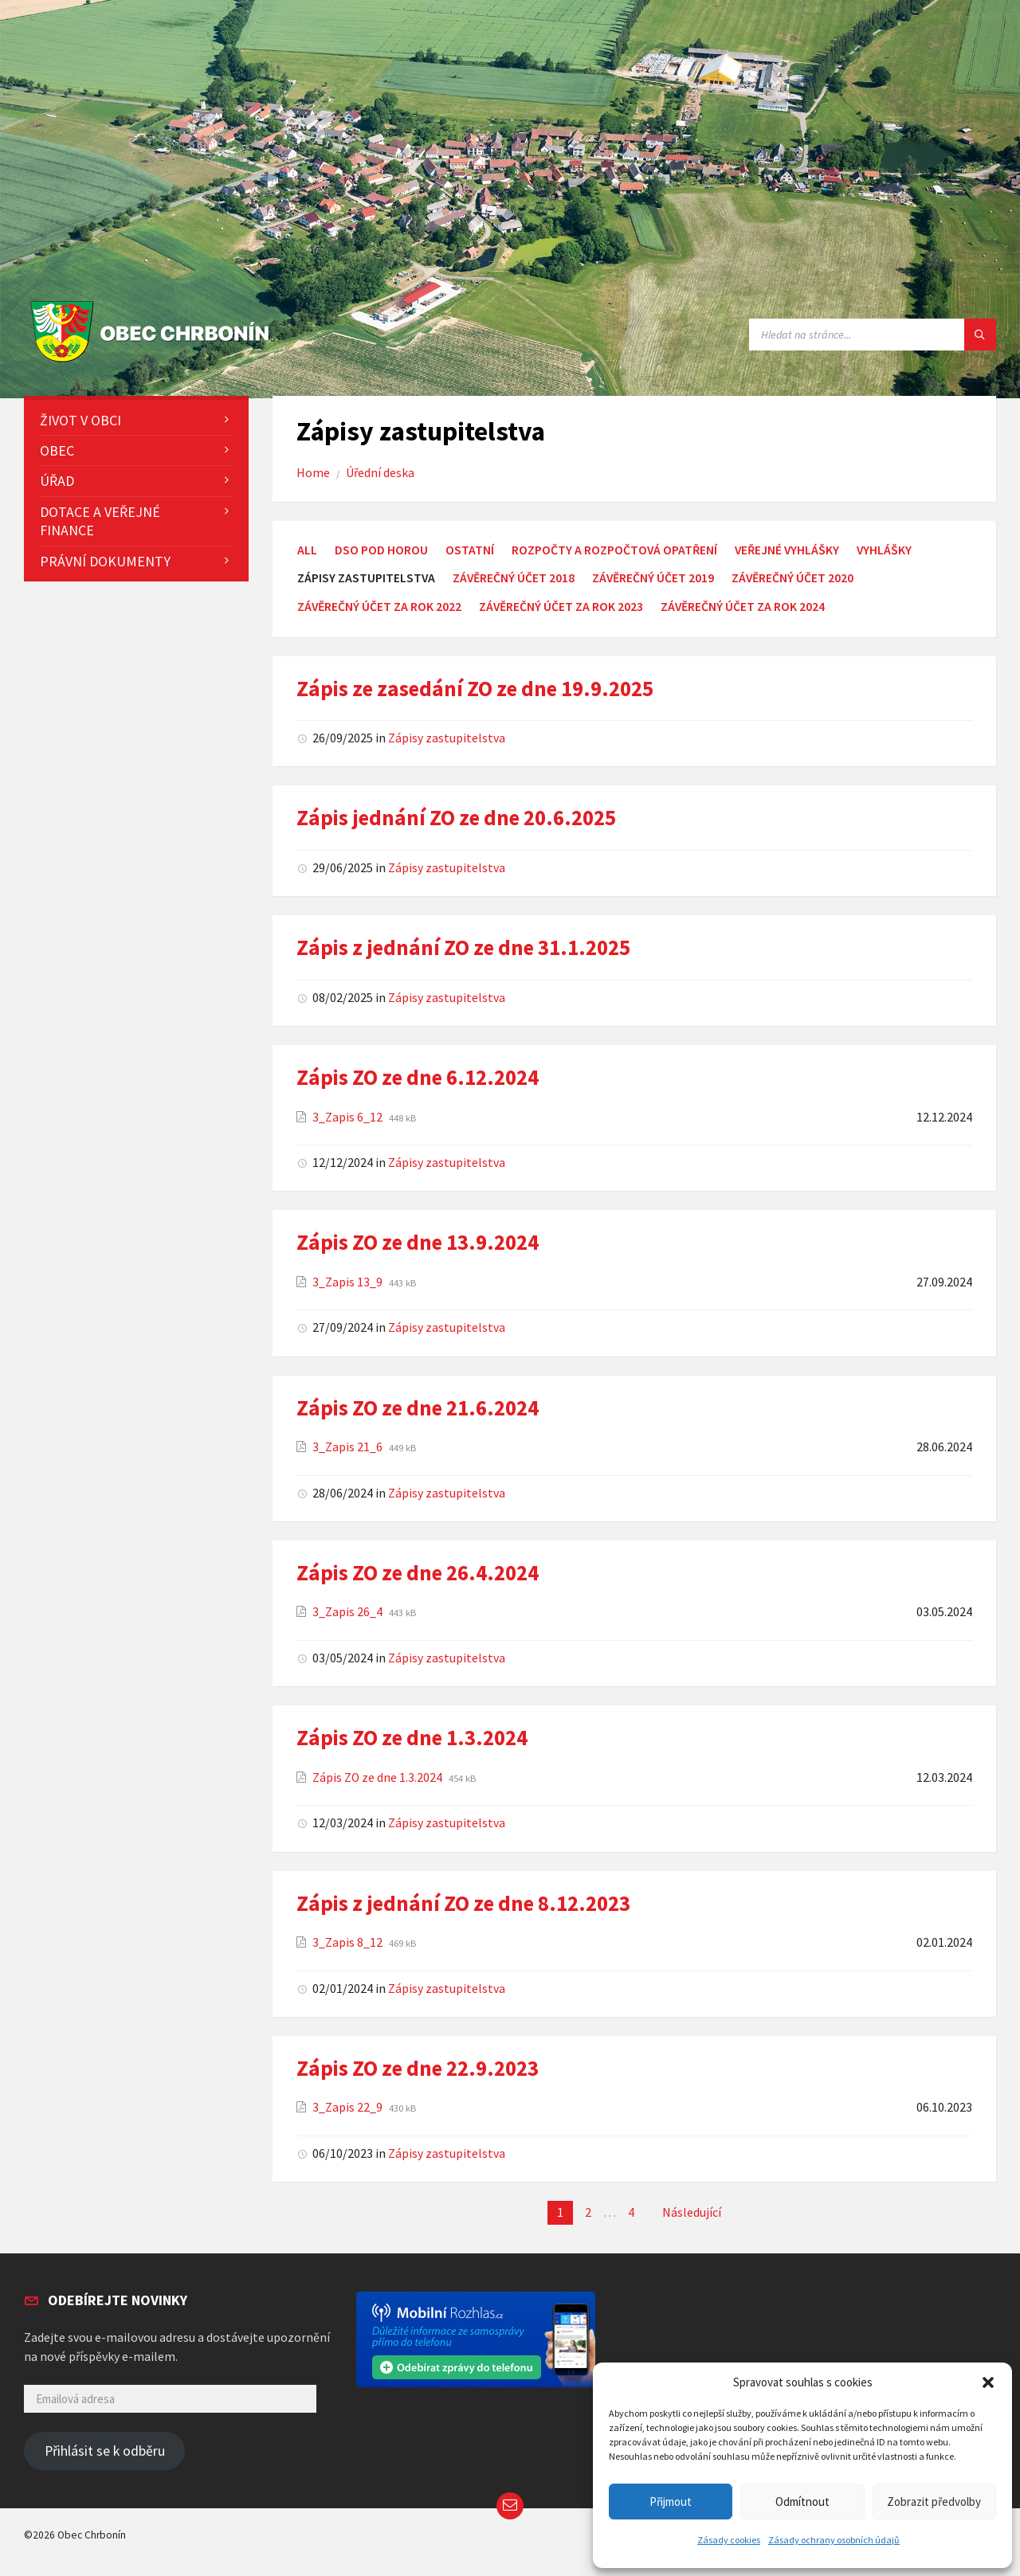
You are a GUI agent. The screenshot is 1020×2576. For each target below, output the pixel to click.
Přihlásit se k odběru (105, 2451)
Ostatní (469, 550)
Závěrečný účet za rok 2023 (561, 606)
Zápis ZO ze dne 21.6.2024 (417, 1407)
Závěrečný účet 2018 (514, 577)
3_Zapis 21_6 (348, 1446)
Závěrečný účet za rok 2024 (743, 606)
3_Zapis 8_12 (348, 1942)
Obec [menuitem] (57, 450)
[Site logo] (153, 363)
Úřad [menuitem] (57, 481)
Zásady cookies (728, 2540)
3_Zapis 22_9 (348, 2107)
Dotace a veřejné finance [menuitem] (100, 521)
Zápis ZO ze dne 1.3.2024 (412, 1737)
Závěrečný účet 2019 (653, 577)
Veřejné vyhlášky (787, 550)
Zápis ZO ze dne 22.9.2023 (417, 2067)
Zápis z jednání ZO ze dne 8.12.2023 (463, 1902)
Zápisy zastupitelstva (446, 738)
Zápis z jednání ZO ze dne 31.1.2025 (463, 947)
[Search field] (872, 334)
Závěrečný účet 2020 (792, 577)
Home (313, 472)
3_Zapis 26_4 (348, 1611)
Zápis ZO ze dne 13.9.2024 (417, 1241)
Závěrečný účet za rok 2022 (379, 606)
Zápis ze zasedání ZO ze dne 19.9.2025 (474, 688)
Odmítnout (802, 2501)
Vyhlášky (884, 550)
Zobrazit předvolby (934, 2501)
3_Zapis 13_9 (348, 1282)
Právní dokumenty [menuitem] (105, 561)
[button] (988, 2382)
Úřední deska (380, 472)
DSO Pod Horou (381, 550)
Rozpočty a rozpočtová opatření (614, 550)
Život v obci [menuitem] (80, 420)
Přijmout (670, 2501)
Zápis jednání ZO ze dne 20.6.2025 (456, 817)
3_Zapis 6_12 (348, 1117)
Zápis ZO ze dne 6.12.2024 (417, 1076)
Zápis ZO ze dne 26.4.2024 (417, 1572)
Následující (691, 2212)
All (307, 550)
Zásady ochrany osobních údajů (834, 2540)
